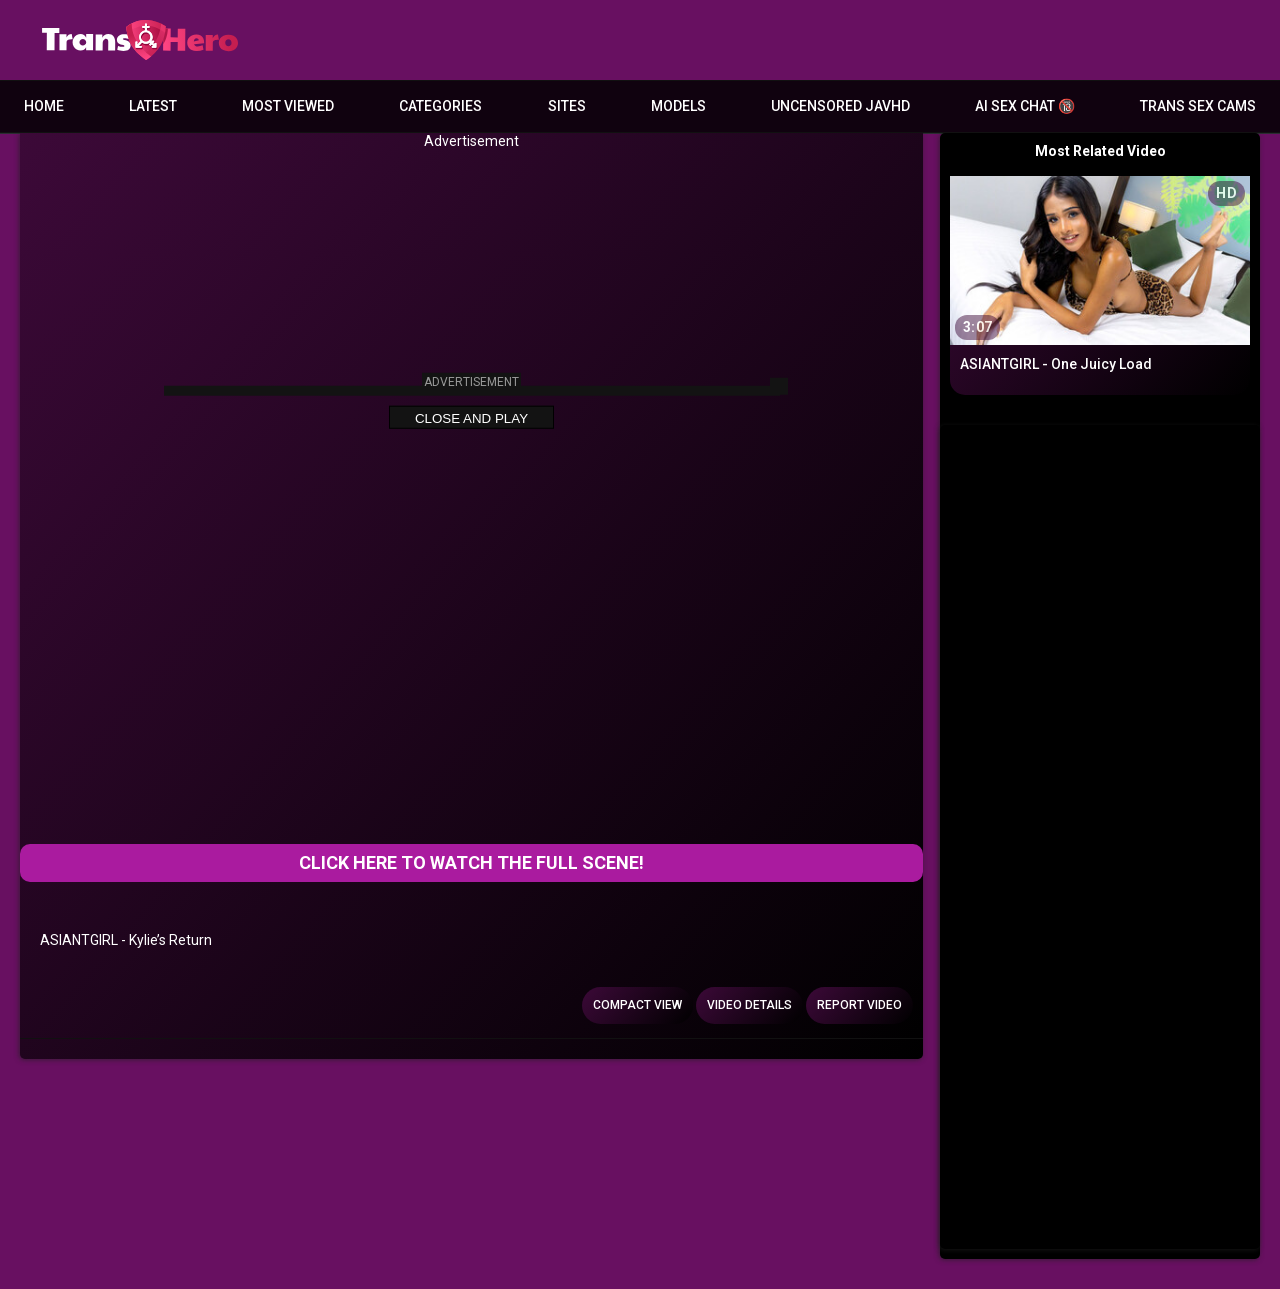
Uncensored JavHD (840, 106)
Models (678, 106)
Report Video (859, 1005)
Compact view (637, 1005)
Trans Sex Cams (1198, 106)
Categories (440, 106)
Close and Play (471, 418)
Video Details (749, 1005)
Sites (567, 106)
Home (44, 106)
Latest (153, 106)
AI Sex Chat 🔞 (1025, 106)
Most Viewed (288, 106)
